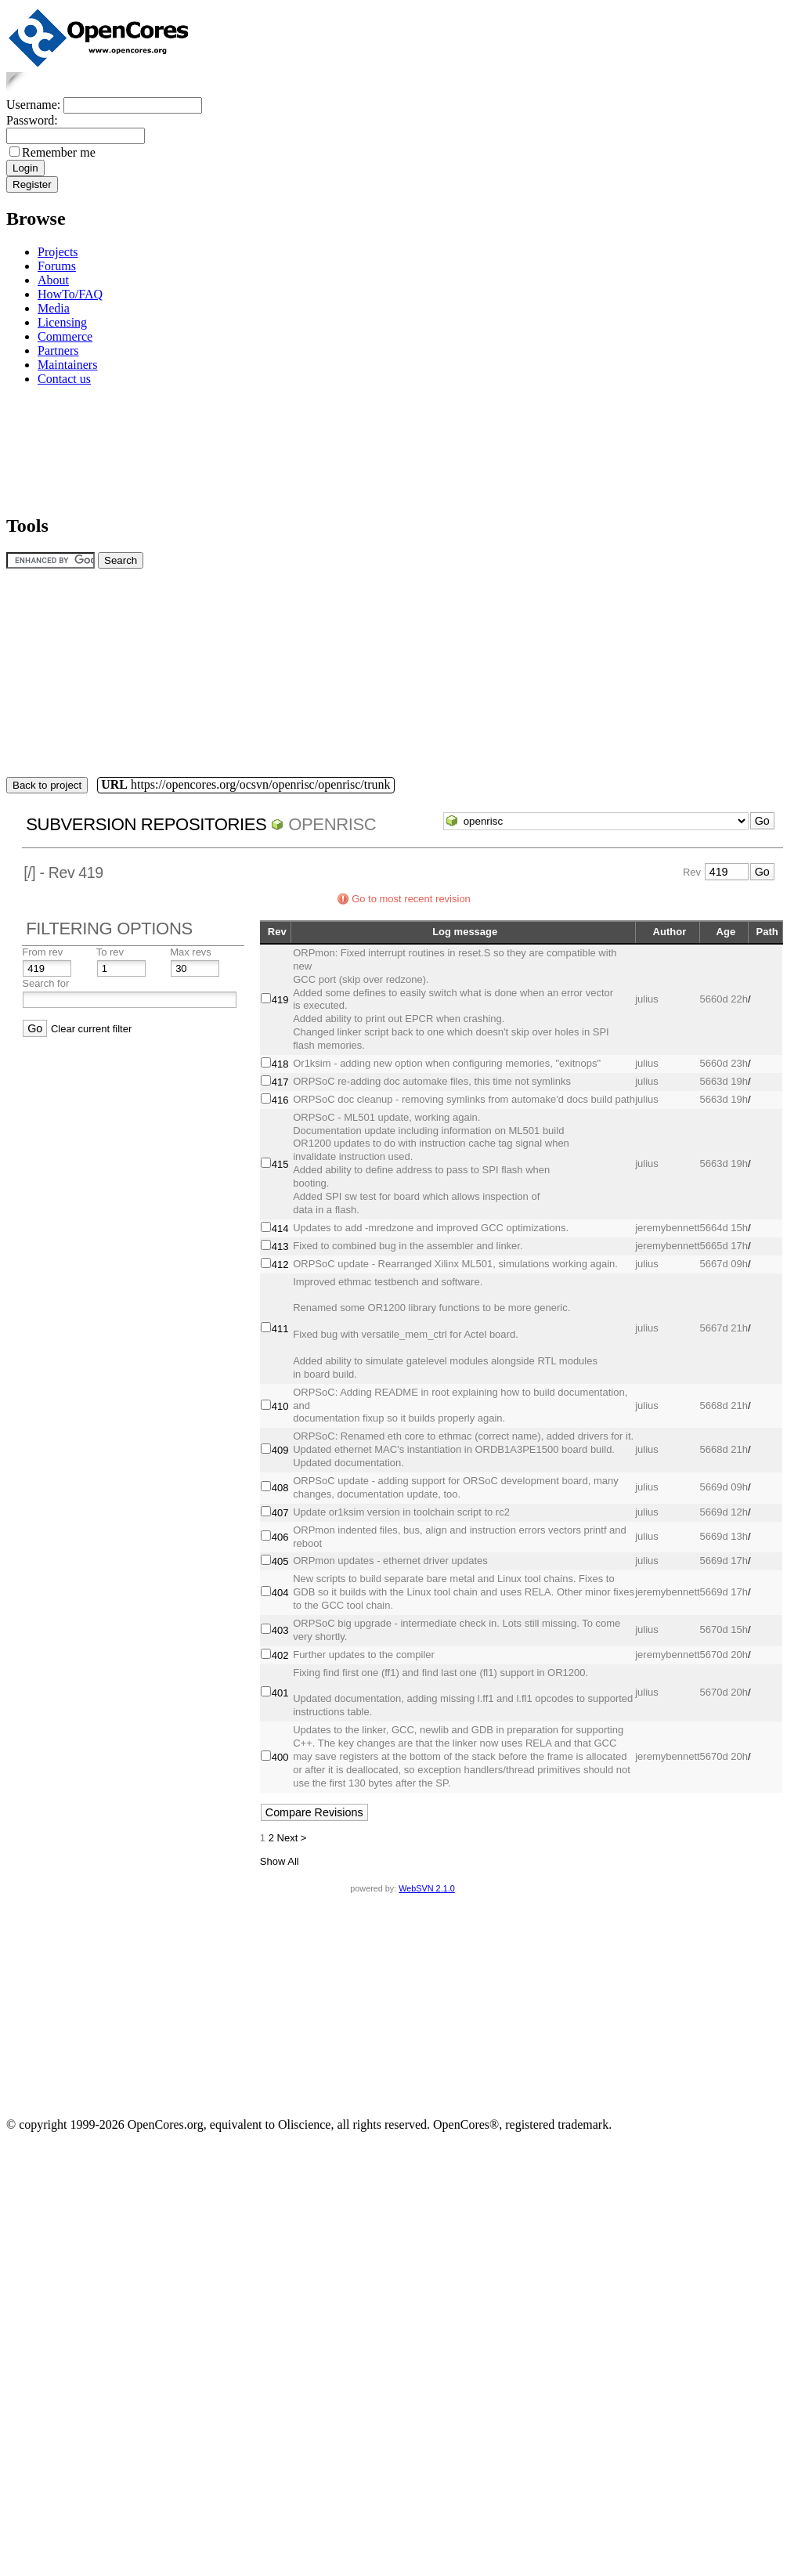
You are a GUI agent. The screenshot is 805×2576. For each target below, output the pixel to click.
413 (280, 1246)
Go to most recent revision (411, 899)
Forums (57, 266)
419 (280, 1000)
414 (280, 1228)
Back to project (47, 785)
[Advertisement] (55, 448)
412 (280, 1264)
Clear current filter (91, 1029)
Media (54, 308)
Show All (279, 1861)
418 (280, 1064)
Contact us (64, 378)
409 (280, 1450)
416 (280, 1100)
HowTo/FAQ (70, 294)
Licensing (62, 322)
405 (280, 1561)
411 (280, 1329)
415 (280, 1164)
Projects (58, 251)
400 (280, 1757)
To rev (110, 952)
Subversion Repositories (146, 824)
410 (280, 1406)
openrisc (332, 824)
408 (280, 1488)
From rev (42, 952)
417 (280, 1082)
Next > (292, 1838)
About (53, 280)
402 (280, 1655)
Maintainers (67, 364)
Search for (45, 983)
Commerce (65, 336)
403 (280, 1630)
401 (280, 1693)
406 (280, 1537)
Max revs (190, 952)
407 (280, 1513)
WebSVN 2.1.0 (426, 1888)
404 (280, 1593)
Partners (58, 350)
